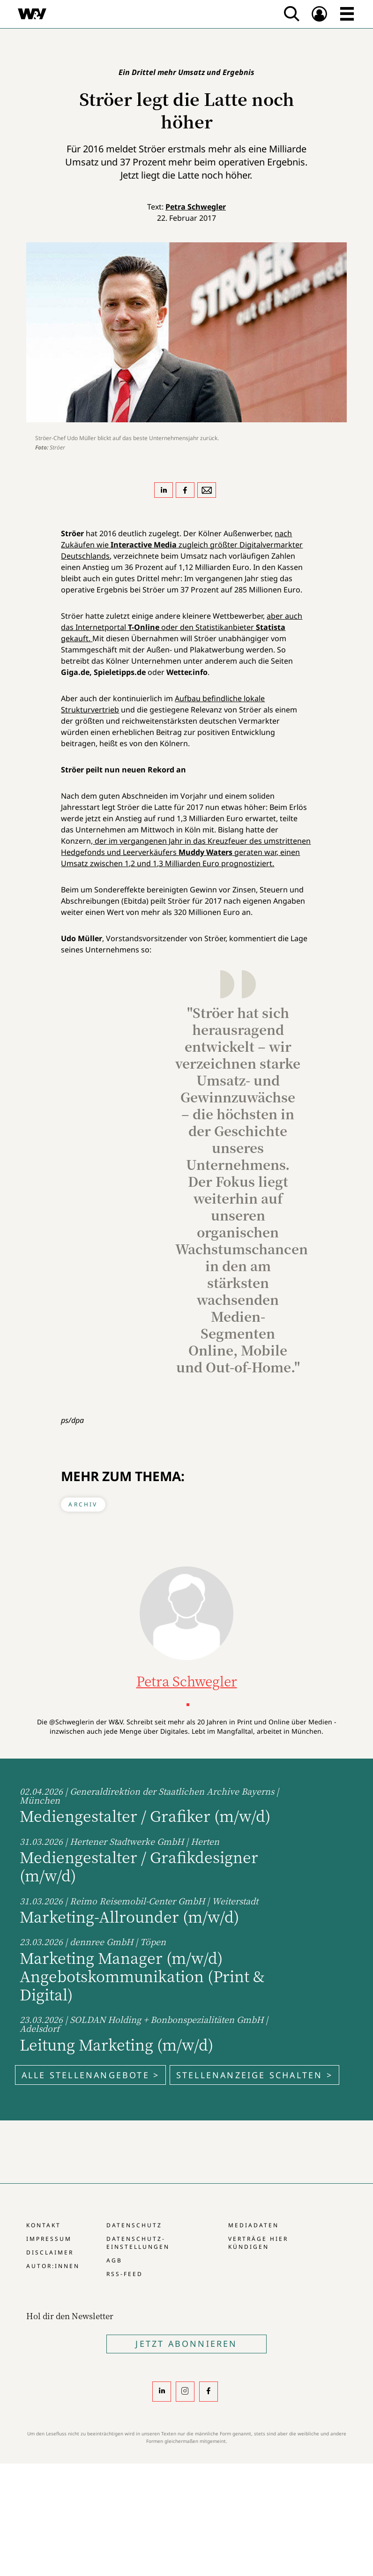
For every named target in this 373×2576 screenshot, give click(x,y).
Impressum (49, 2239)
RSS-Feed (124, 2274)
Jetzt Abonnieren (186, 2343)
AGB (114, 2260)
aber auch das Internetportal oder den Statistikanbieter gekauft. (181, 627)
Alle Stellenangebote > (90, 2075)
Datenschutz (134, 2225)
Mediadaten (253, 2225)
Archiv (82, 1504)
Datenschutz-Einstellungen (138, 2243)
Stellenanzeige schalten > (254, 2075)
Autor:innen (53, 2266)
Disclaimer (50, 2252)
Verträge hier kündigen (258, 2243)
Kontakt (43, 2225)
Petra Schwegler (195, 207)
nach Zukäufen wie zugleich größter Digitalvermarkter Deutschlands (182, 544)
